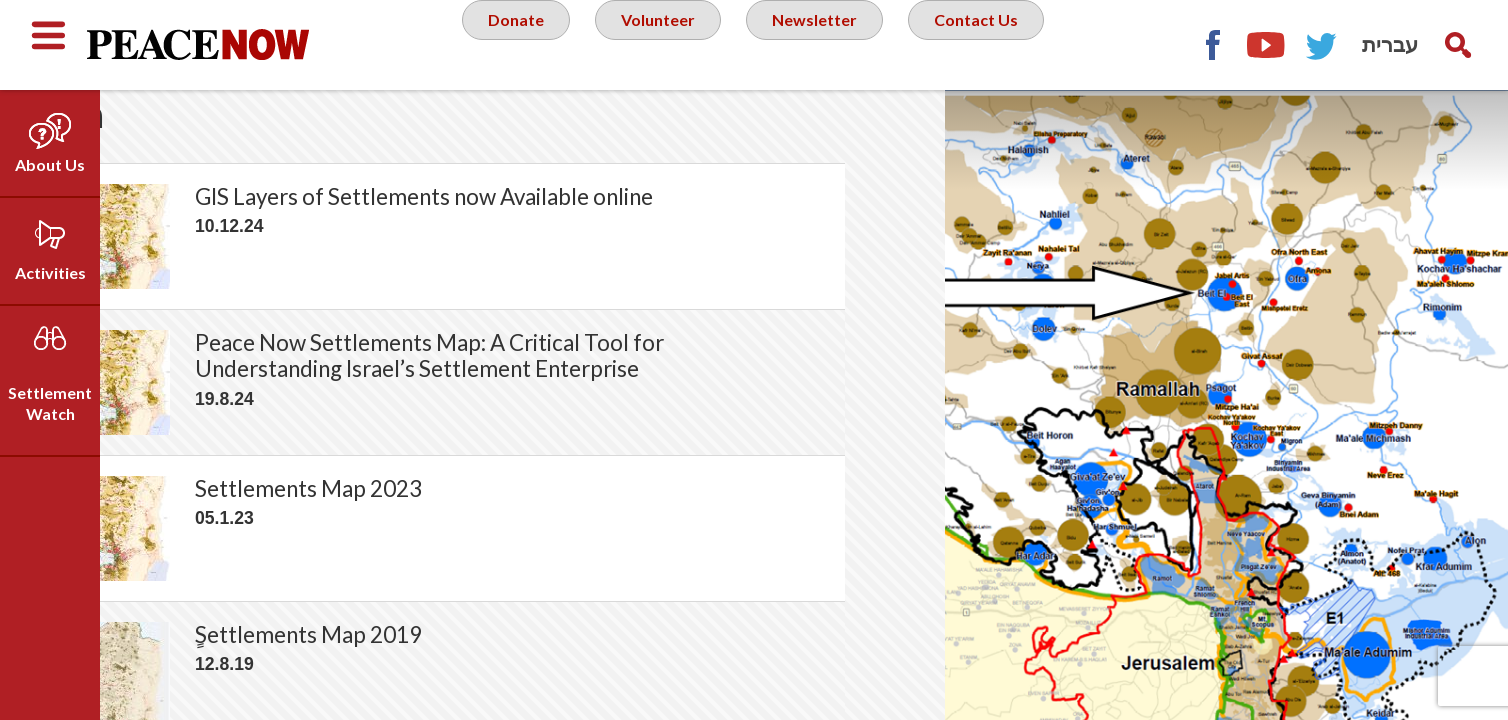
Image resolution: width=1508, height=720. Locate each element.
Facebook (1212, 45)
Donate (509, 44)
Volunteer (658, 44)
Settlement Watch (50, 403)
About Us (50, 164)
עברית (1390, 44)
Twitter (1322, 45)
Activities (50, 272)
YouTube (1267, 45)
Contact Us (994, 44)
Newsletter (824, 44)
